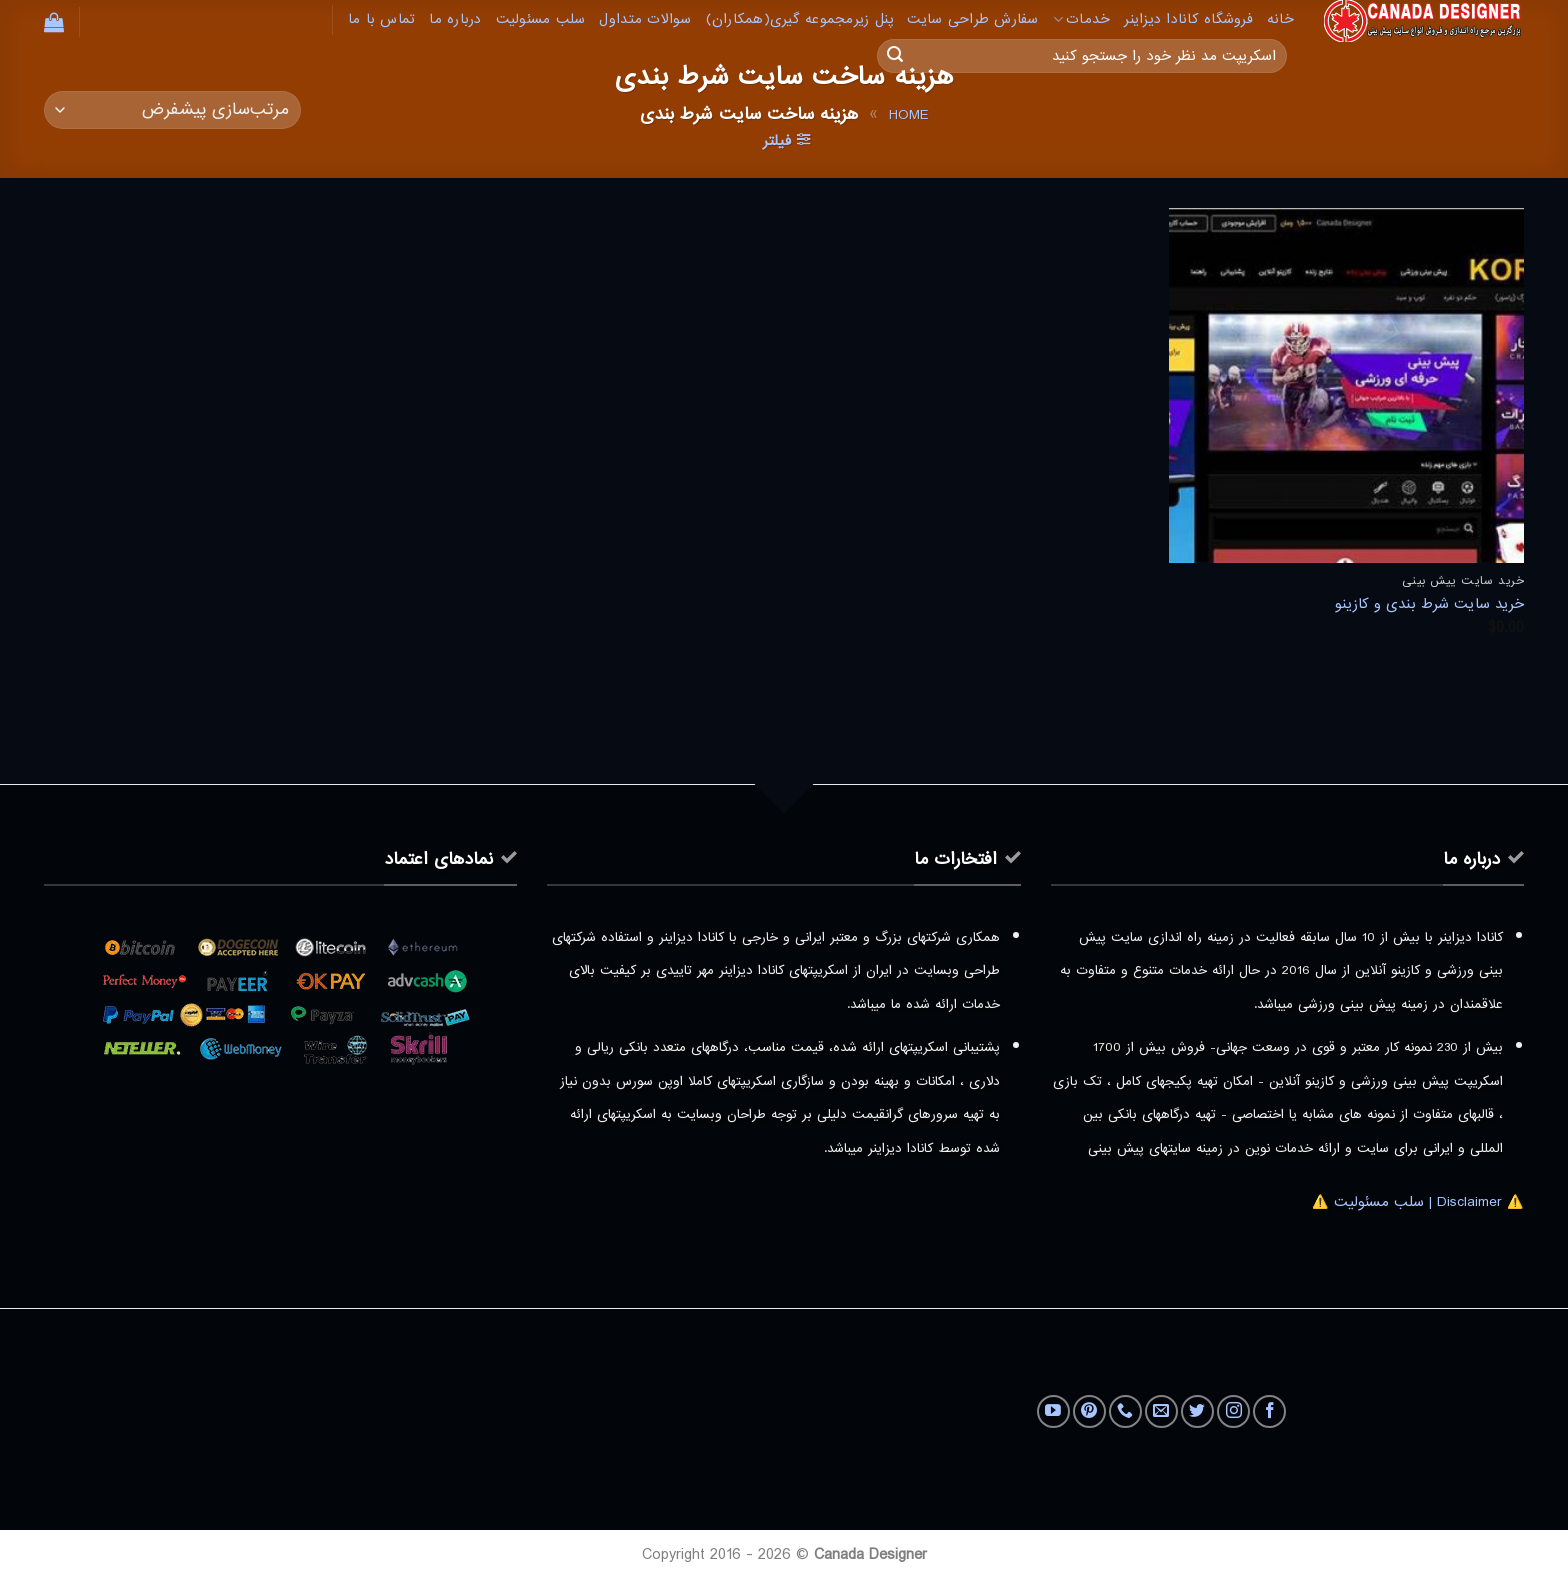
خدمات (1082, 19)
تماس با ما (382, 19)
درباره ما (455, 19)
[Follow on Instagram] (1233, 1411)
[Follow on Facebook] (1269, 1411)
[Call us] (1125, 1411)
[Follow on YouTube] (1053, 1411)
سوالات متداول (645, 19)
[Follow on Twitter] (1197, 1411)
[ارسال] (895, 56)
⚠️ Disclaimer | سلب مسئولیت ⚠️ (1418, 1202)
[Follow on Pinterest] (1089, 1411)
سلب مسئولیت (541, 19)
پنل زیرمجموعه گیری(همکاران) (800, 19)
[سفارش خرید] (172, 110)
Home (908, 115)
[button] (54, 22)
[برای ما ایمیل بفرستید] (1161, 1411)
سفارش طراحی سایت (972, 19)
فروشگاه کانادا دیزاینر (1188, 19)
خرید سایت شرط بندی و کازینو (1429, 604)
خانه (1280, 19)
